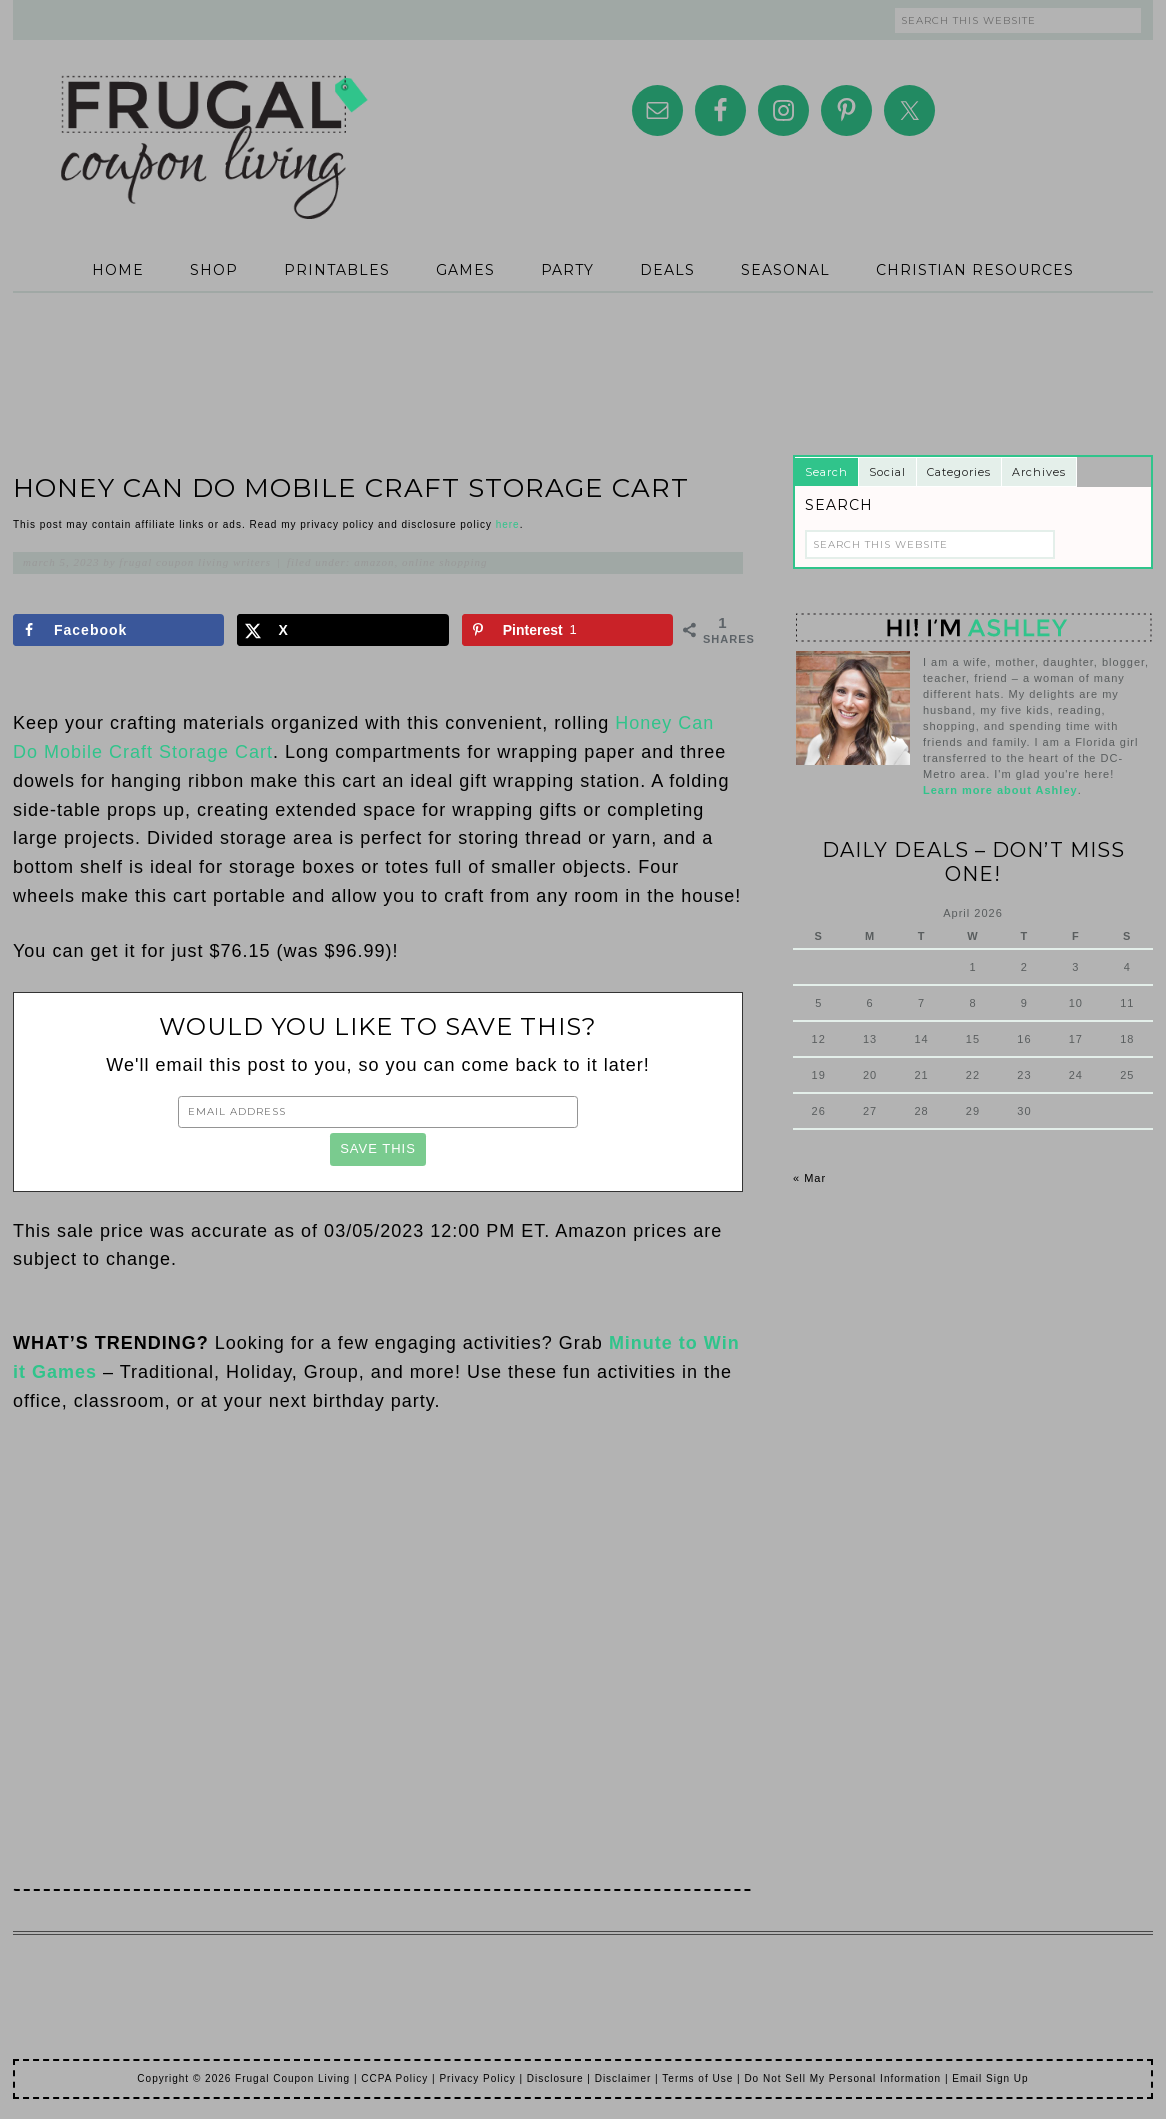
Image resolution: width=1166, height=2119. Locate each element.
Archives (1039, 472)
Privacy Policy (477, 2078)
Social (887, 472)
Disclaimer (623, 2078)
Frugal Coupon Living (213, 122)
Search (826, 472)
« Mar (809, 1178)
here (508, 524)
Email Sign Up (990, 2078)
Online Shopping (445, 562)
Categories (959, 472)
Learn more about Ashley (1000, 790)
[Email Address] (378, 1112)
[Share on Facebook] (118, 630)
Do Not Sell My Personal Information (842, 2078)
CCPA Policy (394, 2078)
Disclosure (555, 2078)
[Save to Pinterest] (567, 630)
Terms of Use (697, 2078)
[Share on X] (342, 630)
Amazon (374, 562)
